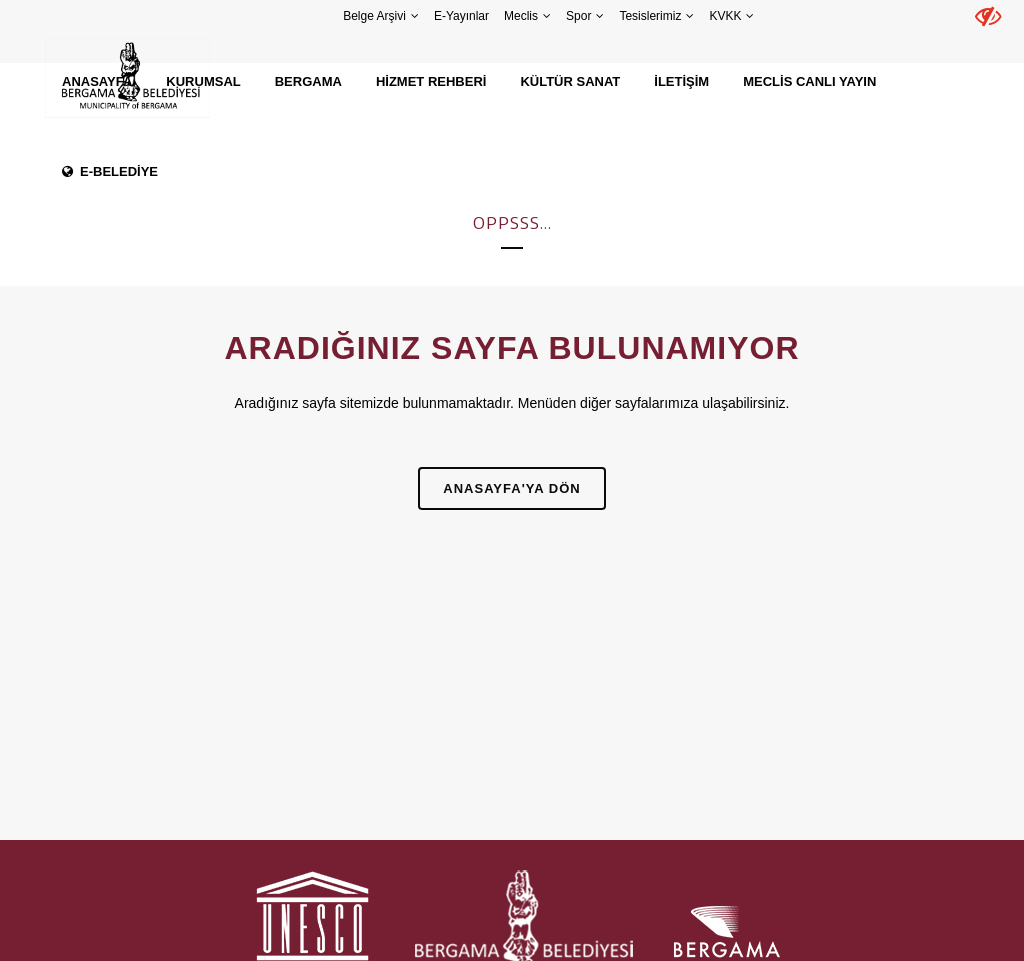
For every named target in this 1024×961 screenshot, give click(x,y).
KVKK (725, 16)
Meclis (521, 16)
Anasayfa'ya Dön (511, 488)
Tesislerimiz (650, 16)
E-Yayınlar (461, 16)
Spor (578, 16)
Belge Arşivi (374, 16)
